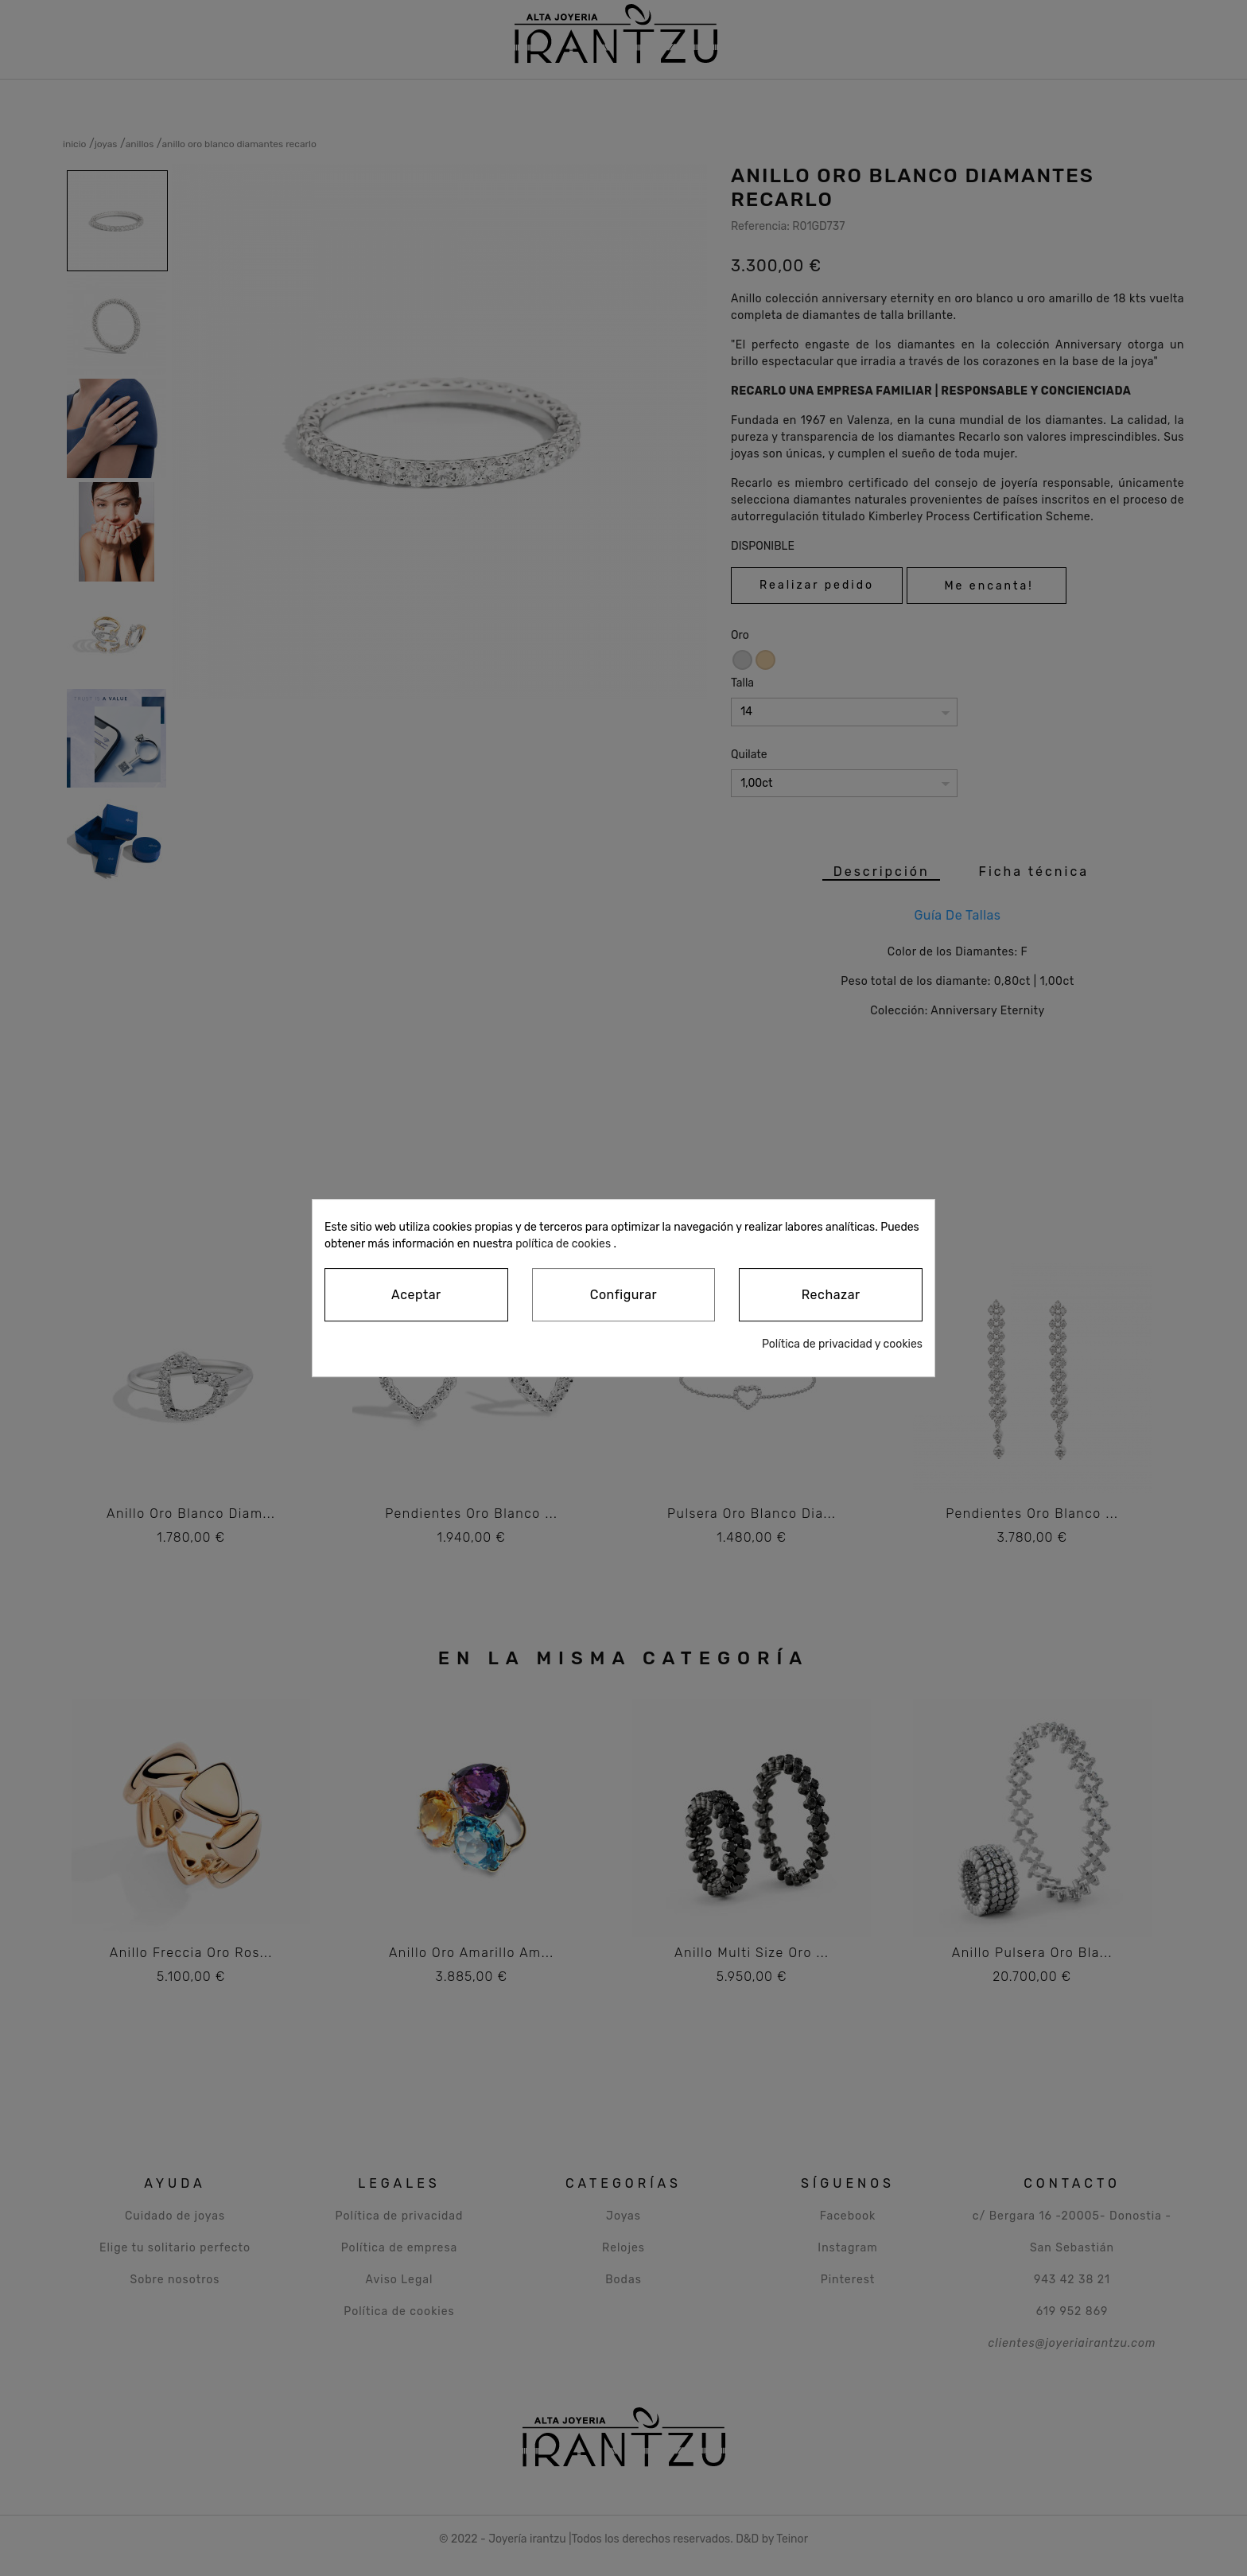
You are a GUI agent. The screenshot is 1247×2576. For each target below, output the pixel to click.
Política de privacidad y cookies (842, 1344)
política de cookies (563, 1244)
